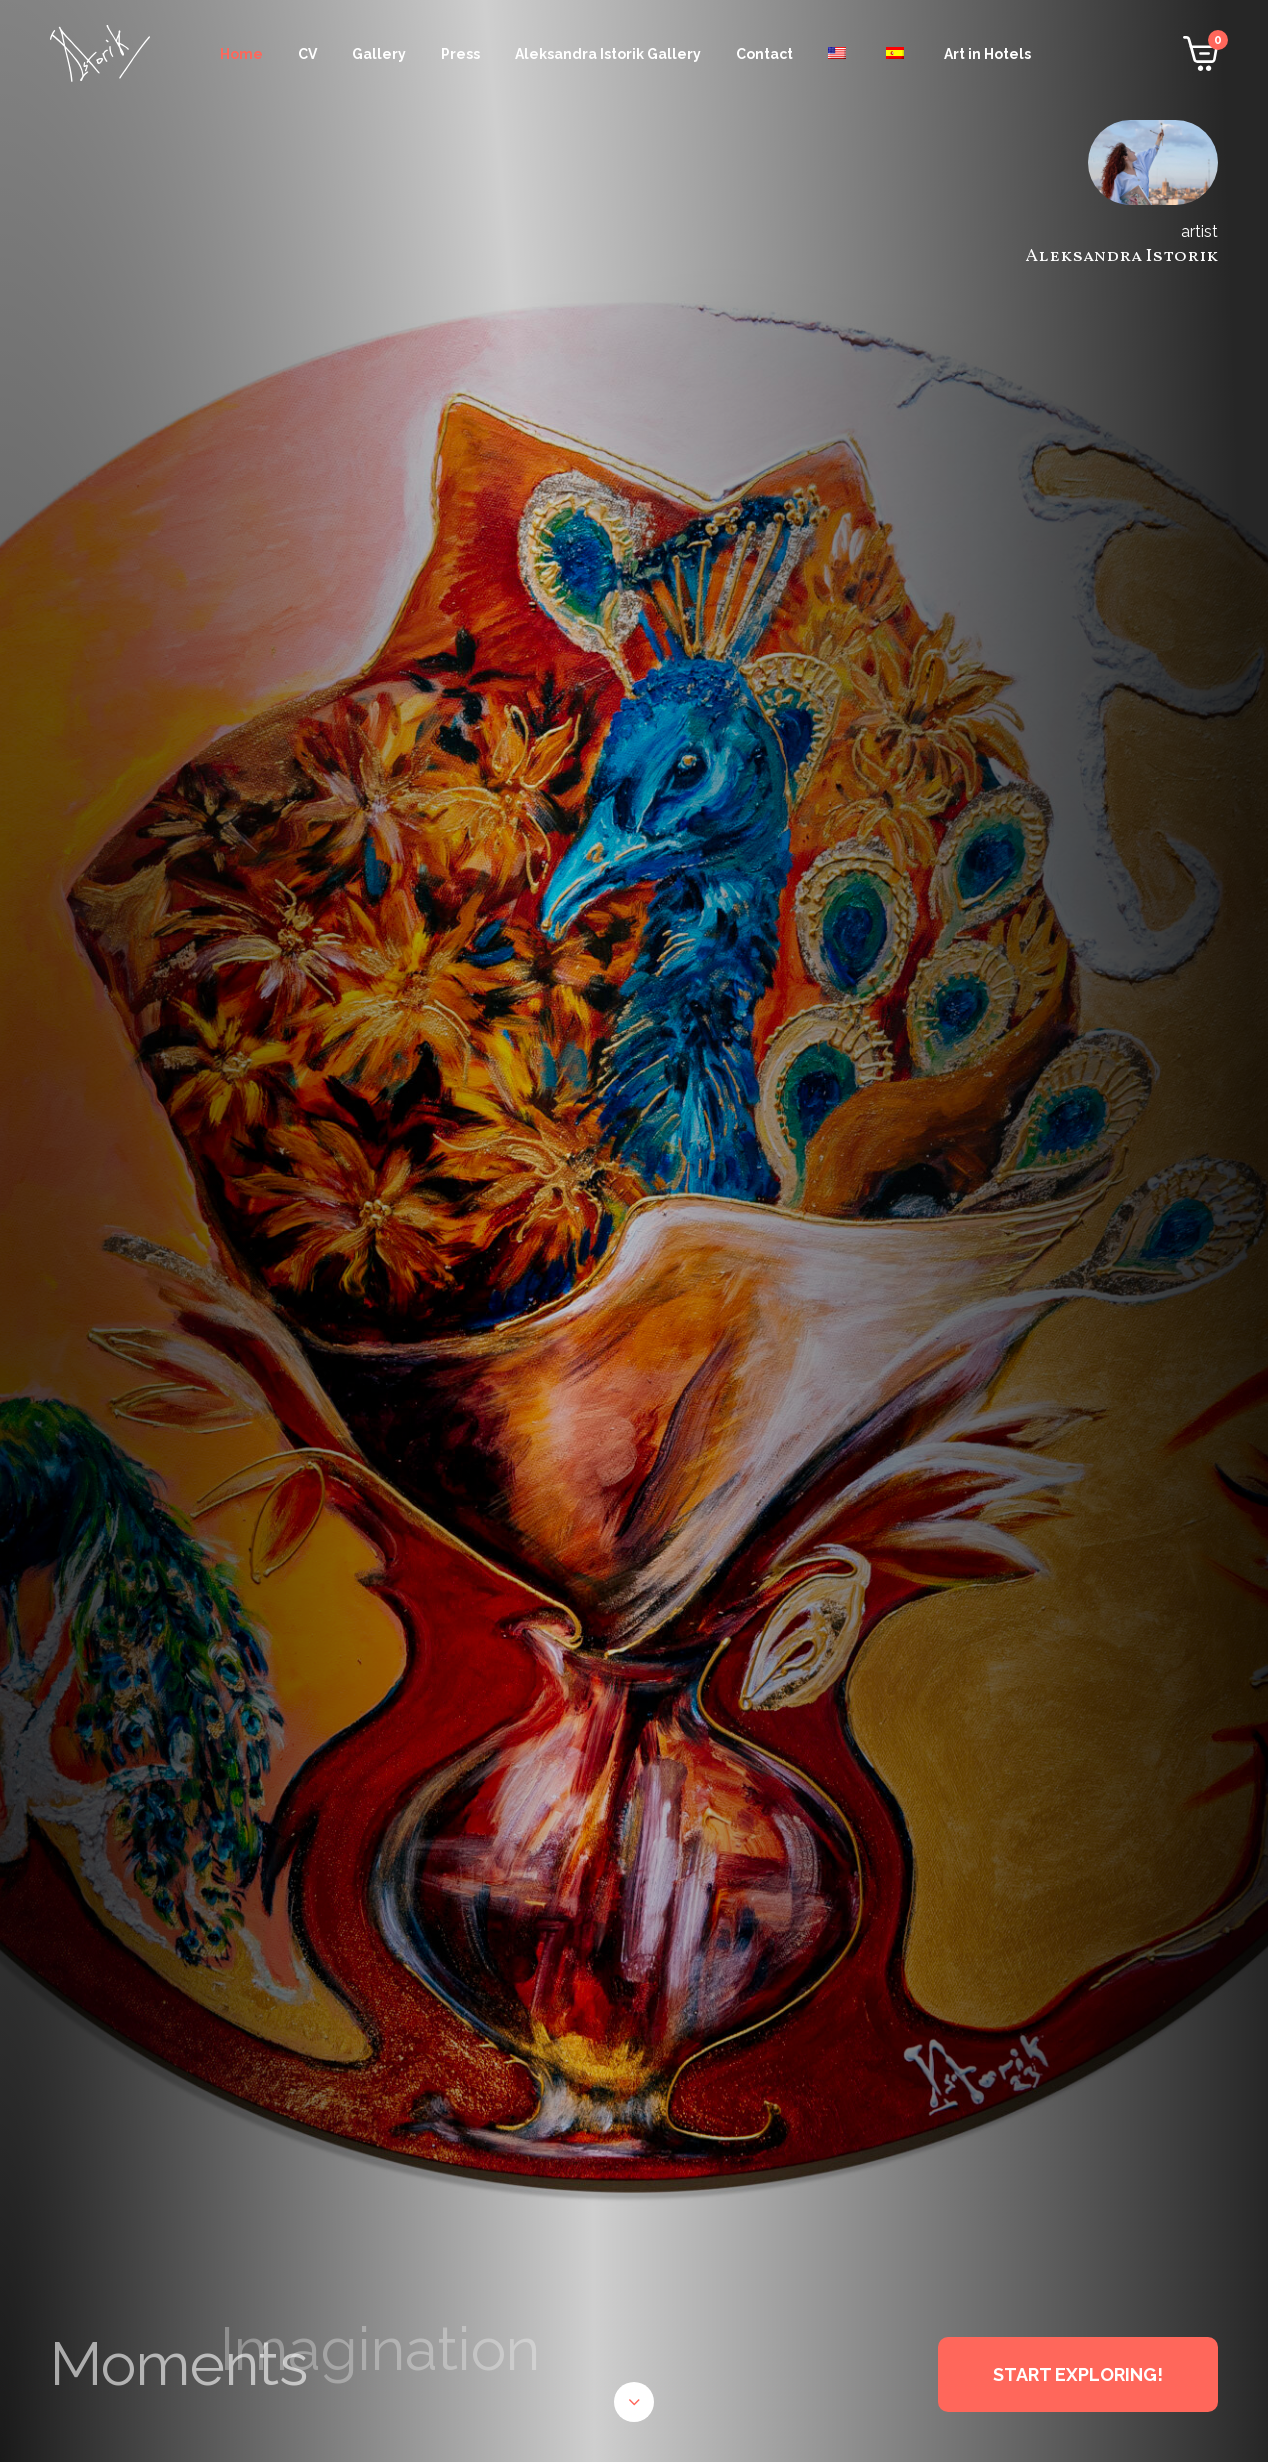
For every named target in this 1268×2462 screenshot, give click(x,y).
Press (460, 54)
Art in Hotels (987, 54)
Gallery (379, 54)
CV (307, 54)
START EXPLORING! (1078, 2374)
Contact (764, 54)
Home (241, 54)
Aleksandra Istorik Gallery (608, 54)
